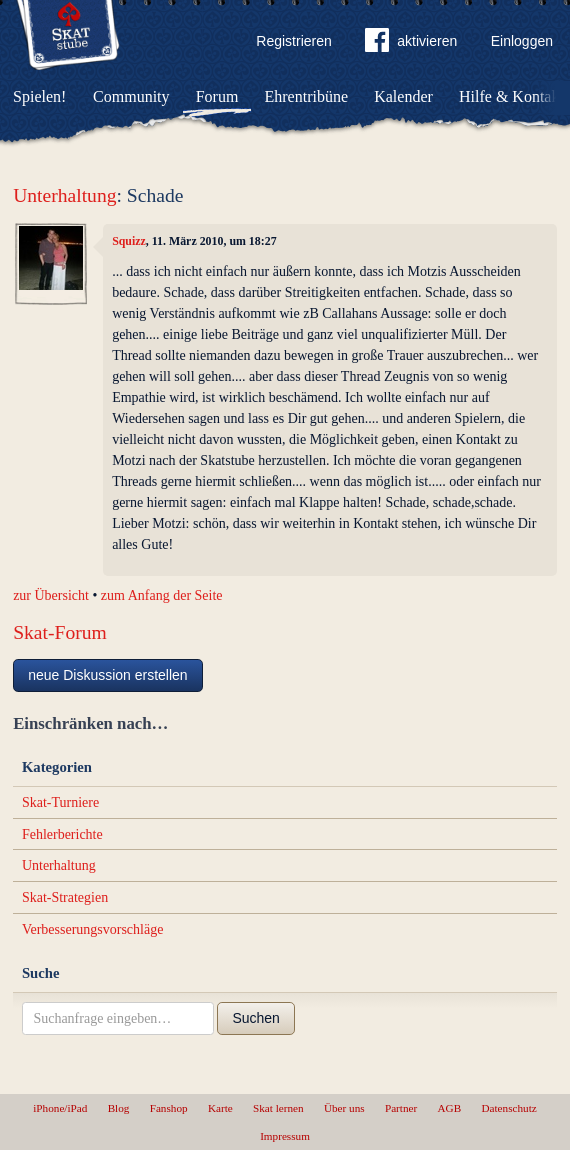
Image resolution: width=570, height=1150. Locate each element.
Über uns (344, 1108)
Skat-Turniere (60, 802)
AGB (450, 1108)
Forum (217, 96)
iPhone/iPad (60, 1108)
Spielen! (39, 96)
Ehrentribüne (307, 96)
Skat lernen (278, 1108)
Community (131, 96)
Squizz (129, 241)
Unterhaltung (64, 195)
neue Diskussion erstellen (108, 675)
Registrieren (293, 41)
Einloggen (522, 41)
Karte (220, 1108)
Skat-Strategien (65, 897)
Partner (401, 1108)
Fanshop (169, 1108)
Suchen (255, 1018)
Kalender (403, 96)
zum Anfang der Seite (162, 595)
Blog (119, 1108)
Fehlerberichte (62, 834)
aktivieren (411, 44)
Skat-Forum (60, 632)
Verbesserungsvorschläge (93, 929)
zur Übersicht (51, 595)
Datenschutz (508, 1108)
